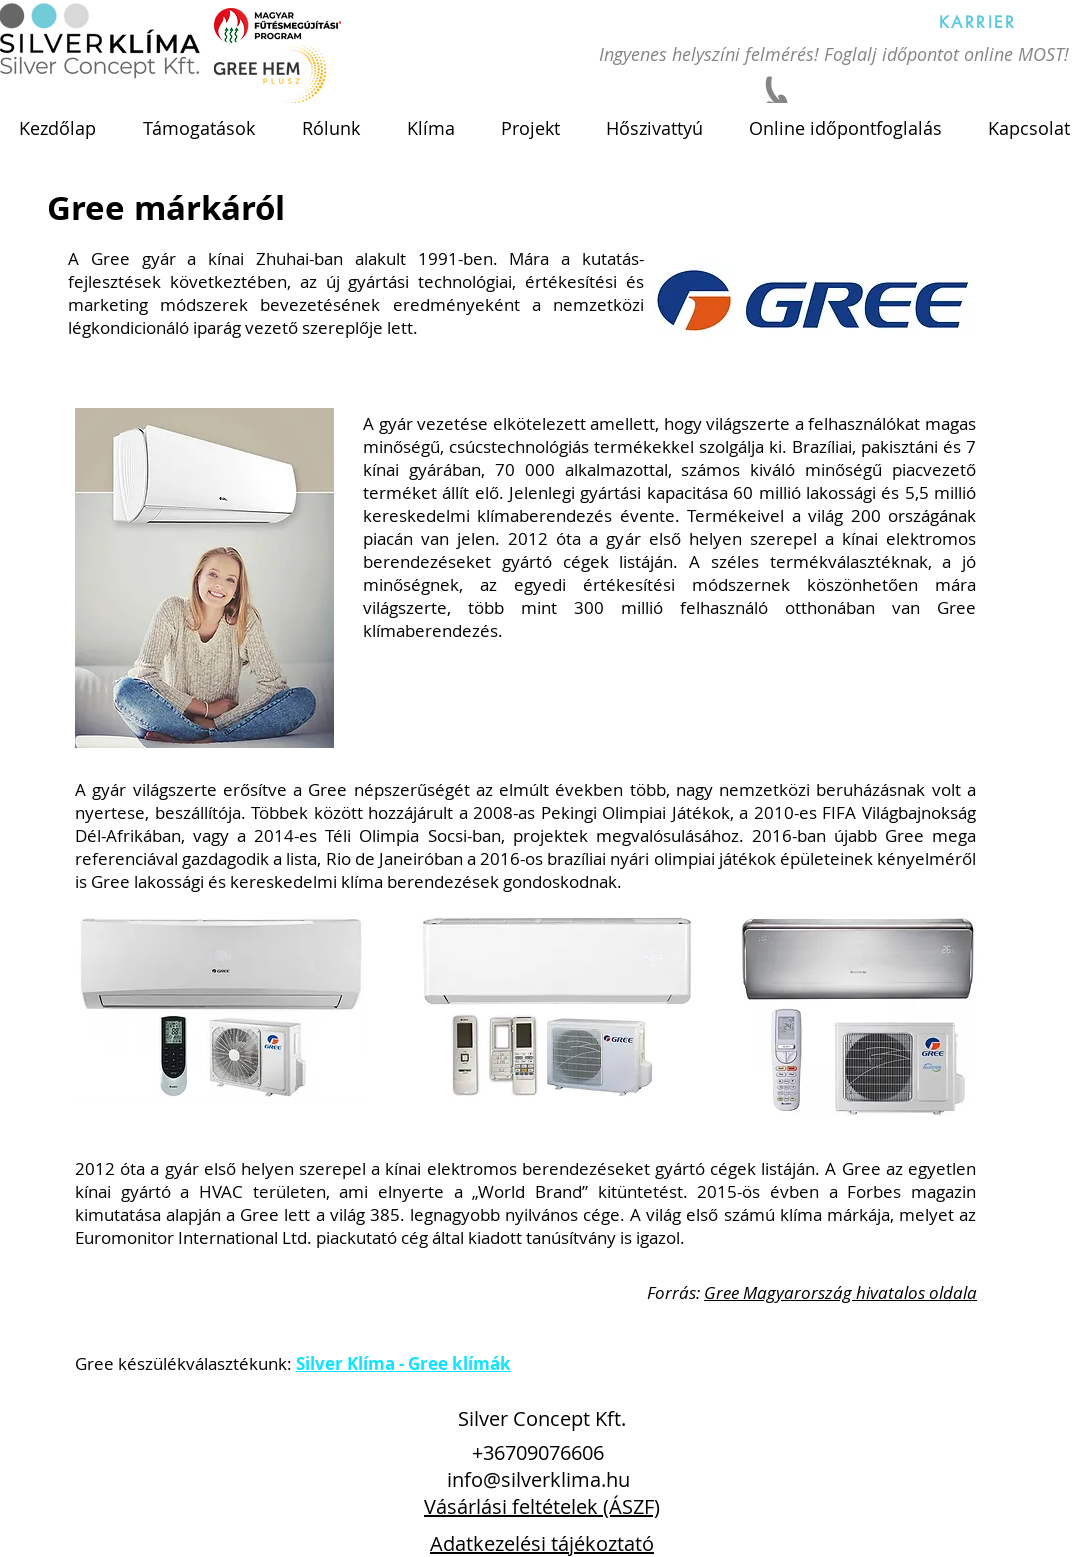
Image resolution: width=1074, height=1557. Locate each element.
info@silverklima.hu (538, 1479)
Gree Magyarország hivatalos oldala (840, 1292)
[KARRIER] (978, 22)
